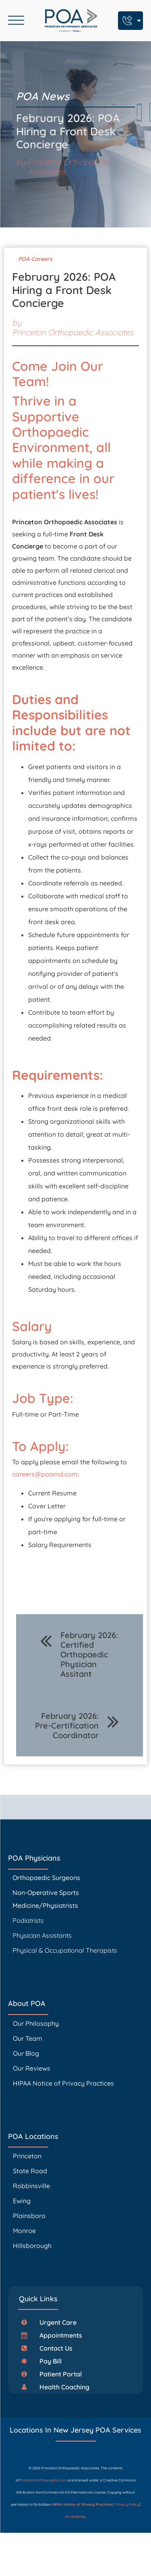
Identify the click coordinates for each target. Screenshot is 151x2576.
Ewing (22, 2201)
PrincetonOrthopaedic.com (43, 2480)
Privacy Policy (127, 2504)
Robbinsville (31, 2186)
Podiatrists (28, 1920)
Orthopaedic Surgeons (46, 1878)
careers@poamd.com (45, 1474)
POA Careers (35, 259)
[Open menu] (16, 20)
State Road (30, 2171)
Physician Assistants (42, 1935)
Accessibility (76, 2516)
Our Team (27, 2038)
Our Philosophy (36, 2023)
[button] (51, 2322)
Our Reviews (31, 2068)
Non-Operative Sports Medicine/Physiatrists (45, 1898)
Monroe (24, 2231)
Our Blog (26, 2053)
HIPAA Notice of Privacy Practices (63, 2083)
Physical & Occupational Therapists (64, 1950)
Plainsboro (30, 2216)
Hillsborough (32, 2246)
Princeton (27, 2156)
